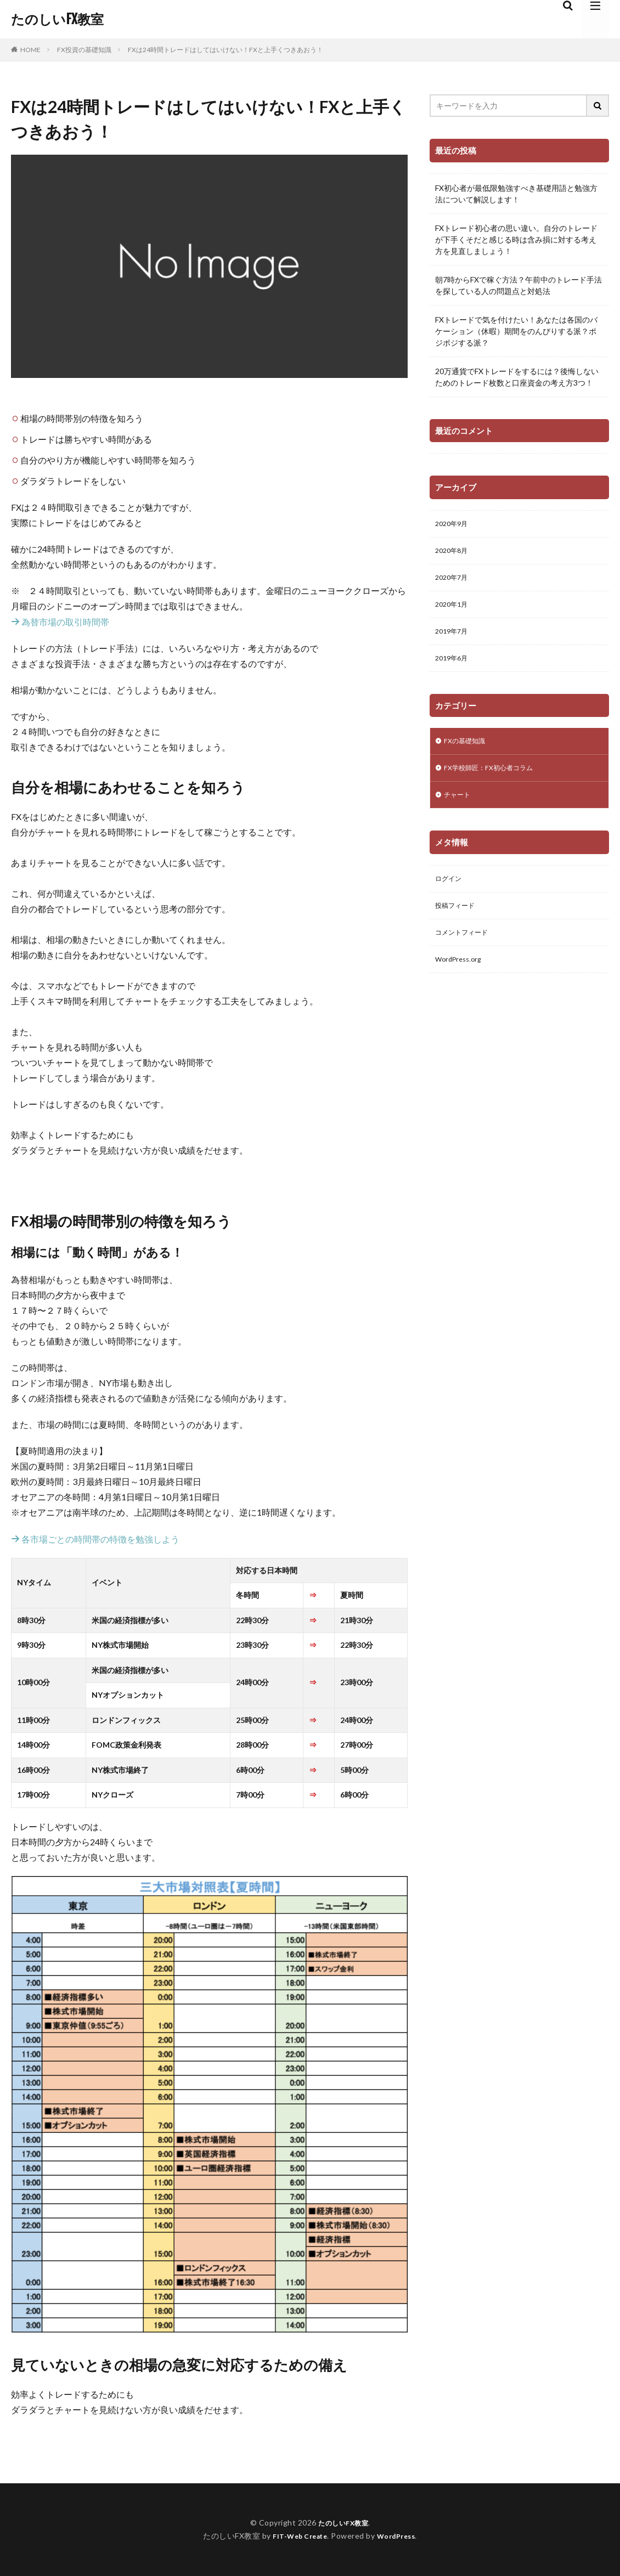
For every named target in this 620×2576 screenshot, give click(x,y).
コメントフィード (466, 951)
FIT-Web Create (297, 2535)
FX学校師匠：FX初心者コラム (495, 780)
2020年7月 (453, 581)
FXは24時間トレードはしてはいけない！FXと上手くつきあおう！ (225, 50)
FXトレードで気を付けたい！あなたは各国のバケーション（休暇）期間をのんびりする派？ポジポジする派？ (516, 331)
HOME (30, 49)
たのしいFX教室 (57, 19)
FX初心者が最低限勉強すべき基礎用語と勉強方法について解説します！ (516, 193)
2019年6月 (453, 667)
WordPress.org (461, 980)
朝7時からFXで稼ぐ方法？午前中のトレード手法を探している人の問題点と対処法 (518, 285)
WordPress (400, 2535)
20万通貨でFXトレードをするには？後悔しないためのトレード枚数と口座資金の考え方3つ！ (517, 376)
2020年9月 (453, 524)
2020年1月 (453, 610)
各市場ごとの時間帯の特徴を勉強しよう (95, 1539)
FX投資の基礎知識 (84, 50)
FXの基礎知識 (467, 751)
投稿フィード (458, 923)
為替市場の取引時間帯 (60, 622)
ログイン (450, 894)
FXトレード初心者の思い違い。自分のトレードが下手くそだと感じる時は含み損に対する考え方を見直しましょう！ (516, 239)
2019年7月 (453, 638)
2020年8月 (453, 553)
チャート (459, 809)
